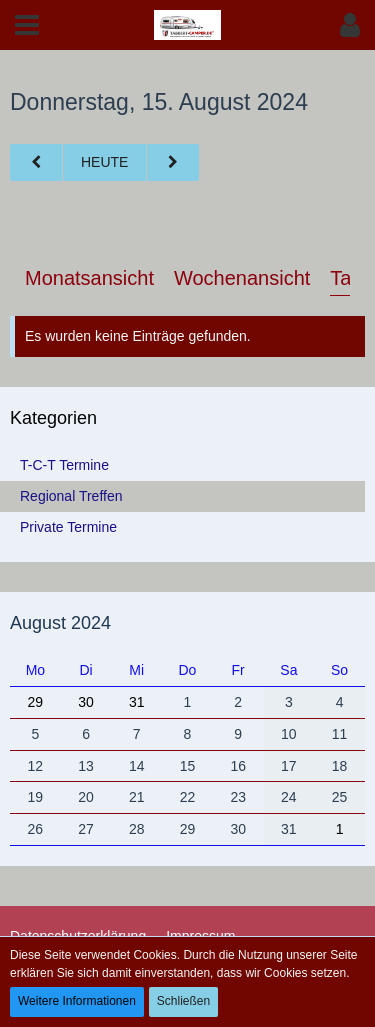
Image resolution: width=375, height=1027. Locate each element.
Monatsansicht (89, 278)
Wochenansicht (242, 278)
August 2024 (60, 623)
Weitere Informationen (77, 1001)
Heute (104, 162)
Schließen (183, 1001)
